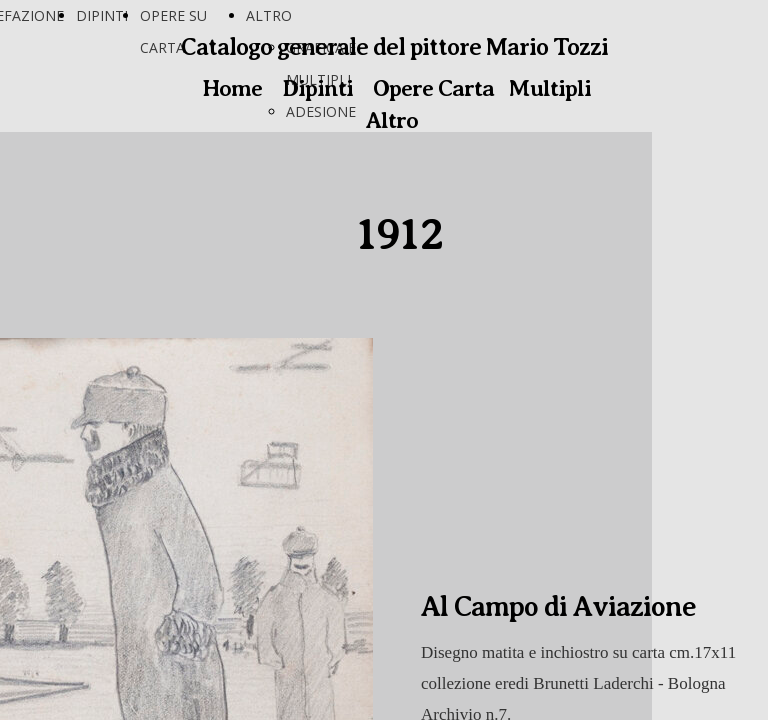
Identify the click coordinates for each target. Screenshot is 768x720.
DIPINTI (102, 15)
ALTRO (269, 15)
